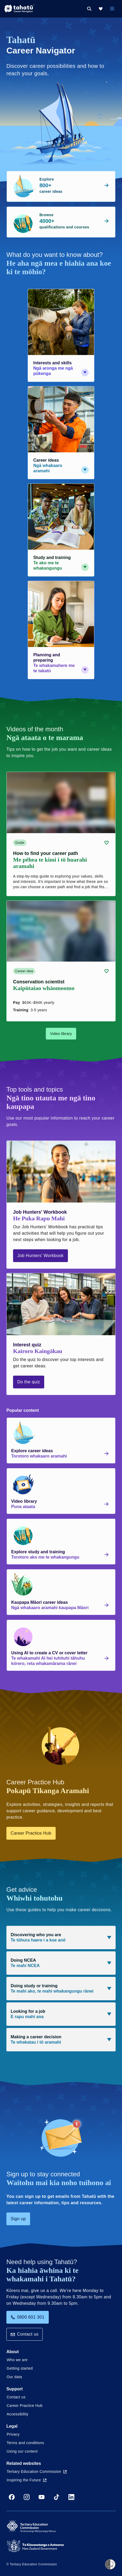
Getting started (20, 2368)
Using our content (22, 2451)
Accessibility (17, 2414)
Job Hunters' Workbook (40, 1255)
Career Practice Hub (31, 1833)
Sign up (18, 2218)
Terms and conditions (25, 2443)
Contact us (24, 2334)
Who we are (17, 2360)
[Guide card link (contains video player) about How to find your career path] (61, 834)
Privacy (13, 2434)
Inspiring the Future (26, 2480)
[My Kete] (101, 9)
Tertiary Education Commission (37, 2471)
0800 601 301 (27, 2317)
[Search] (89, 9)
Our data (14, 2377)
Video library (61, 1034)
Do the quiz (28, 1382)
